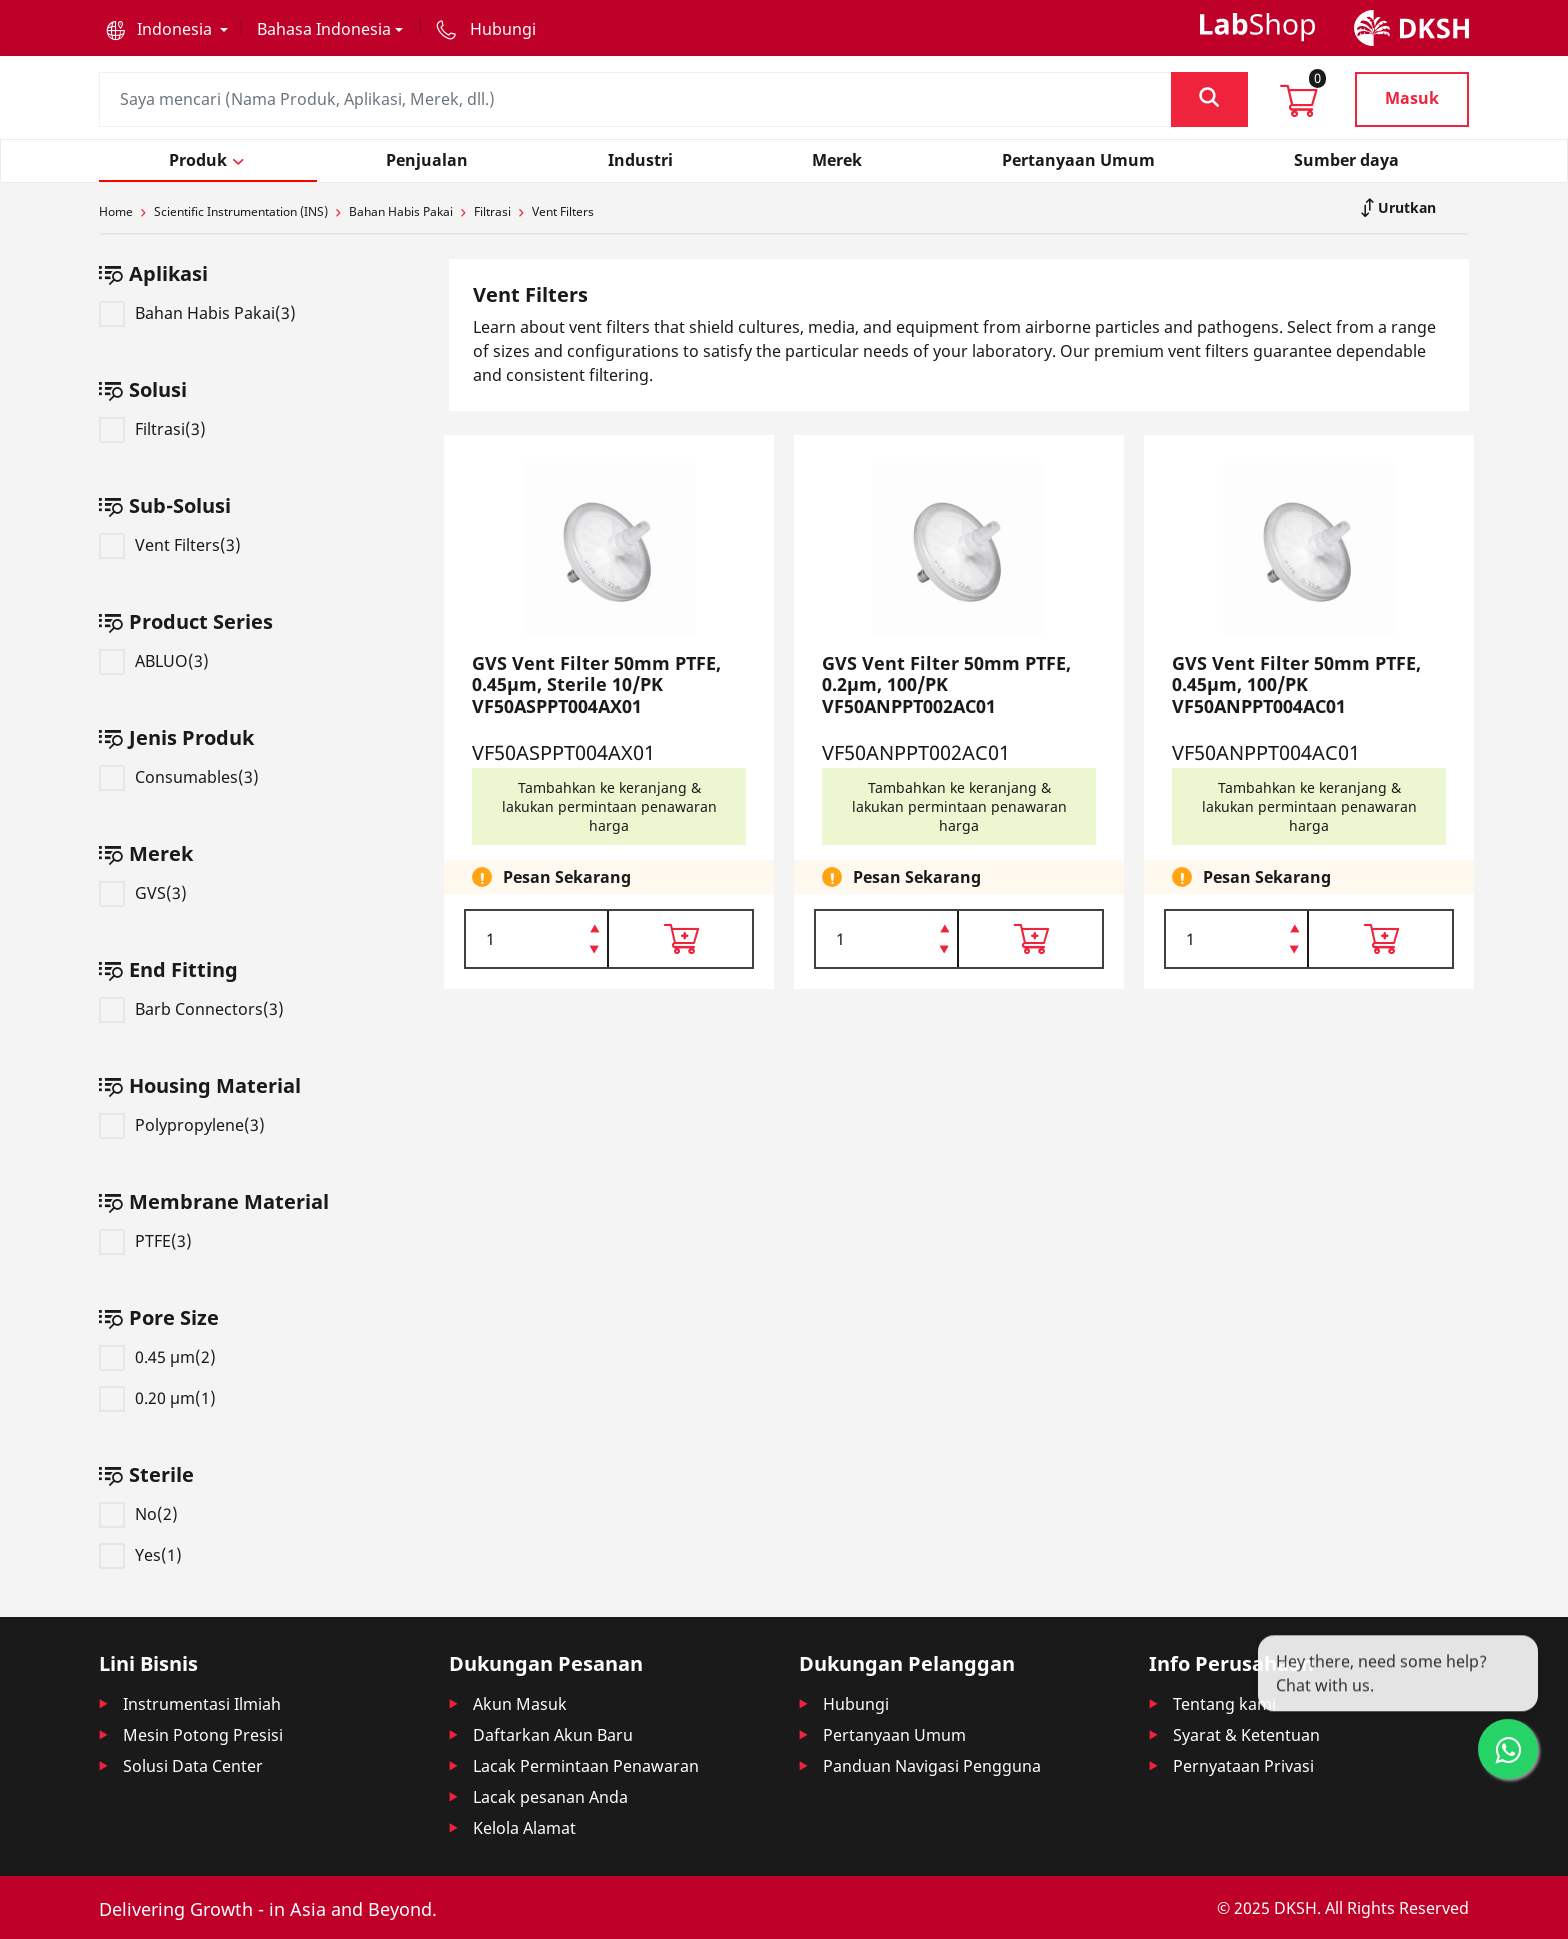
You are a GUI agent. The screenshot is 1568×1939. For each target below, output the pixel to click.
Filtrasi (492, 211)
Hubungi (856, 1704)
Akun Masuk (520, 1704)
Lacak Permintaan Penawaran (586, 1766)
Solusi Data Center (193, 1766)
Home (116, 211)
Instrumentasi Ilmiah (202, 1704)
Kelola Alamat (524, 1828)
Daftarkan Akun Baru (553, 1735)
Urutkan (1405, 207)
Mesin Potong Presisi (203, 1735)
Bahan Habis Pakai (401, 211)
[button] (167, 29)
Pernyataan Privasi (1243, 1766)
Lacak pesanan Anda (550, 1797)
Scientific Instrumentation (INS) (241, 211)
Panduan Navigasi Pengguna (932, 1766)
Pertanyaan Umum (894, 1735)
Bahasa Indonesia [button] (324, 29)
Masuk (1412, 98)
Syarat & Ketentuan (1246, 1735)
